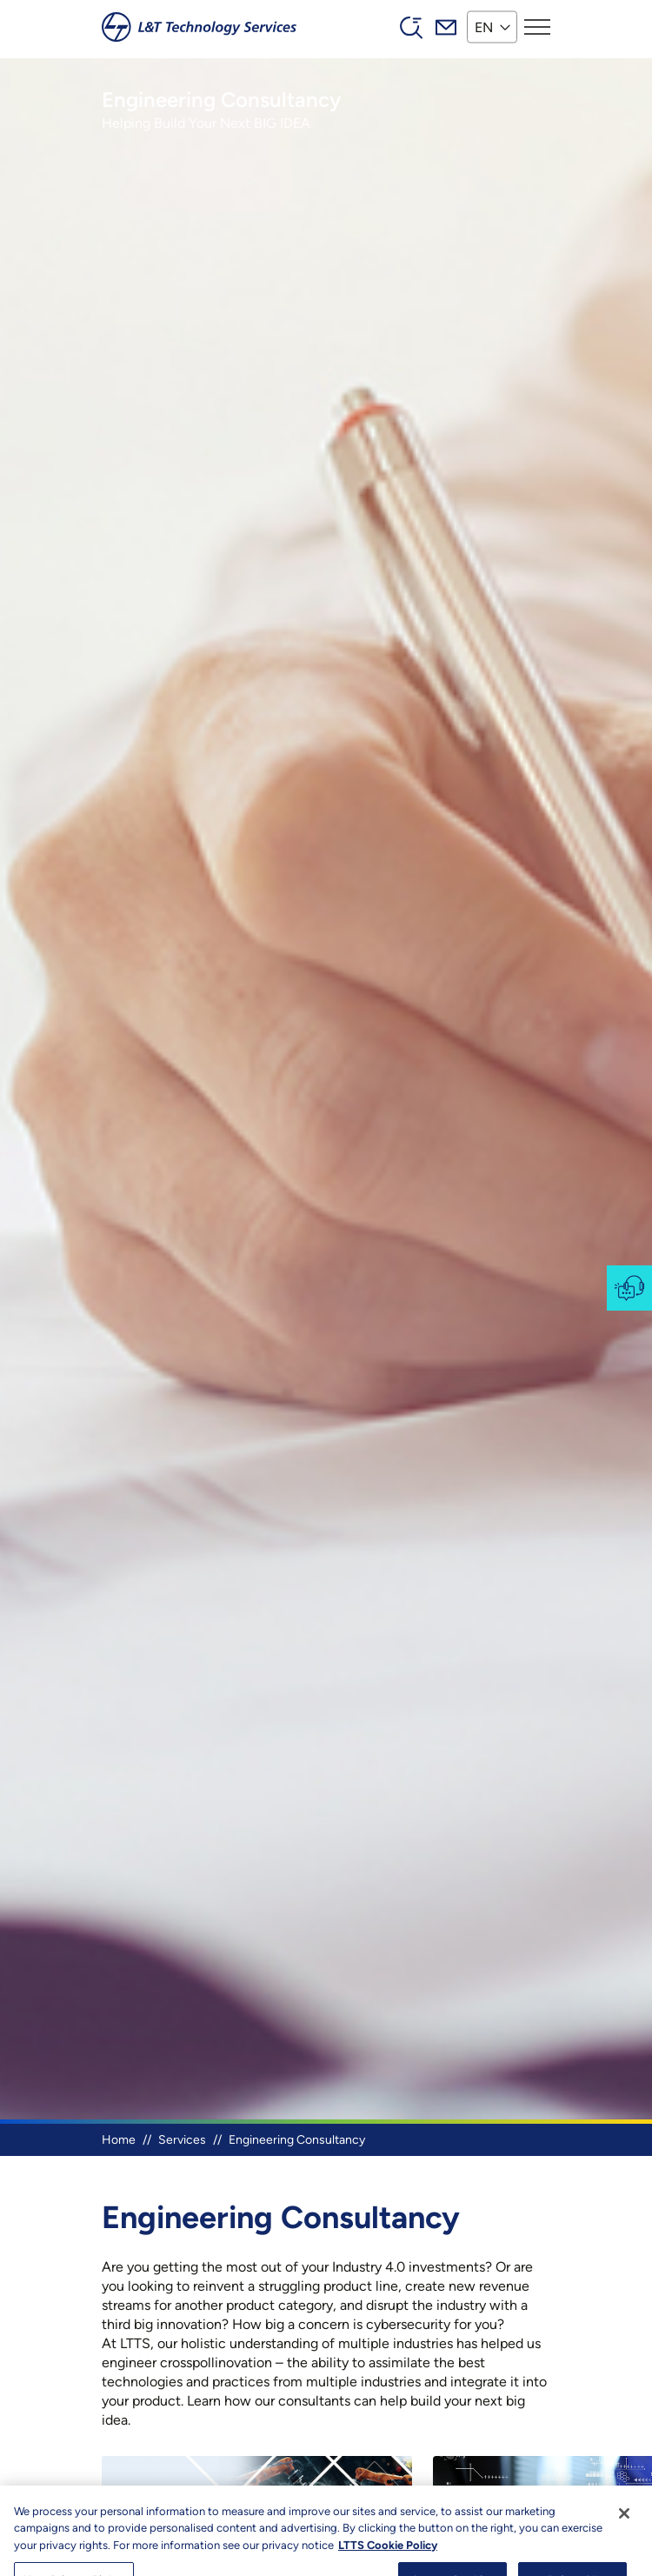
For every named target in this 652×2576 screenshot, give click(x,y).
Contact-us (629, 1288)
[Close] (624, 2535)
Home (119, 2139)
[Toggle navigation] (537, 27)
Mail (446, 27)
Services (182, 2139)
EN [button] (484, 26)
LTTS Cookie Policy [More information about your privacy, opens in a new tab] (387, 2566)
